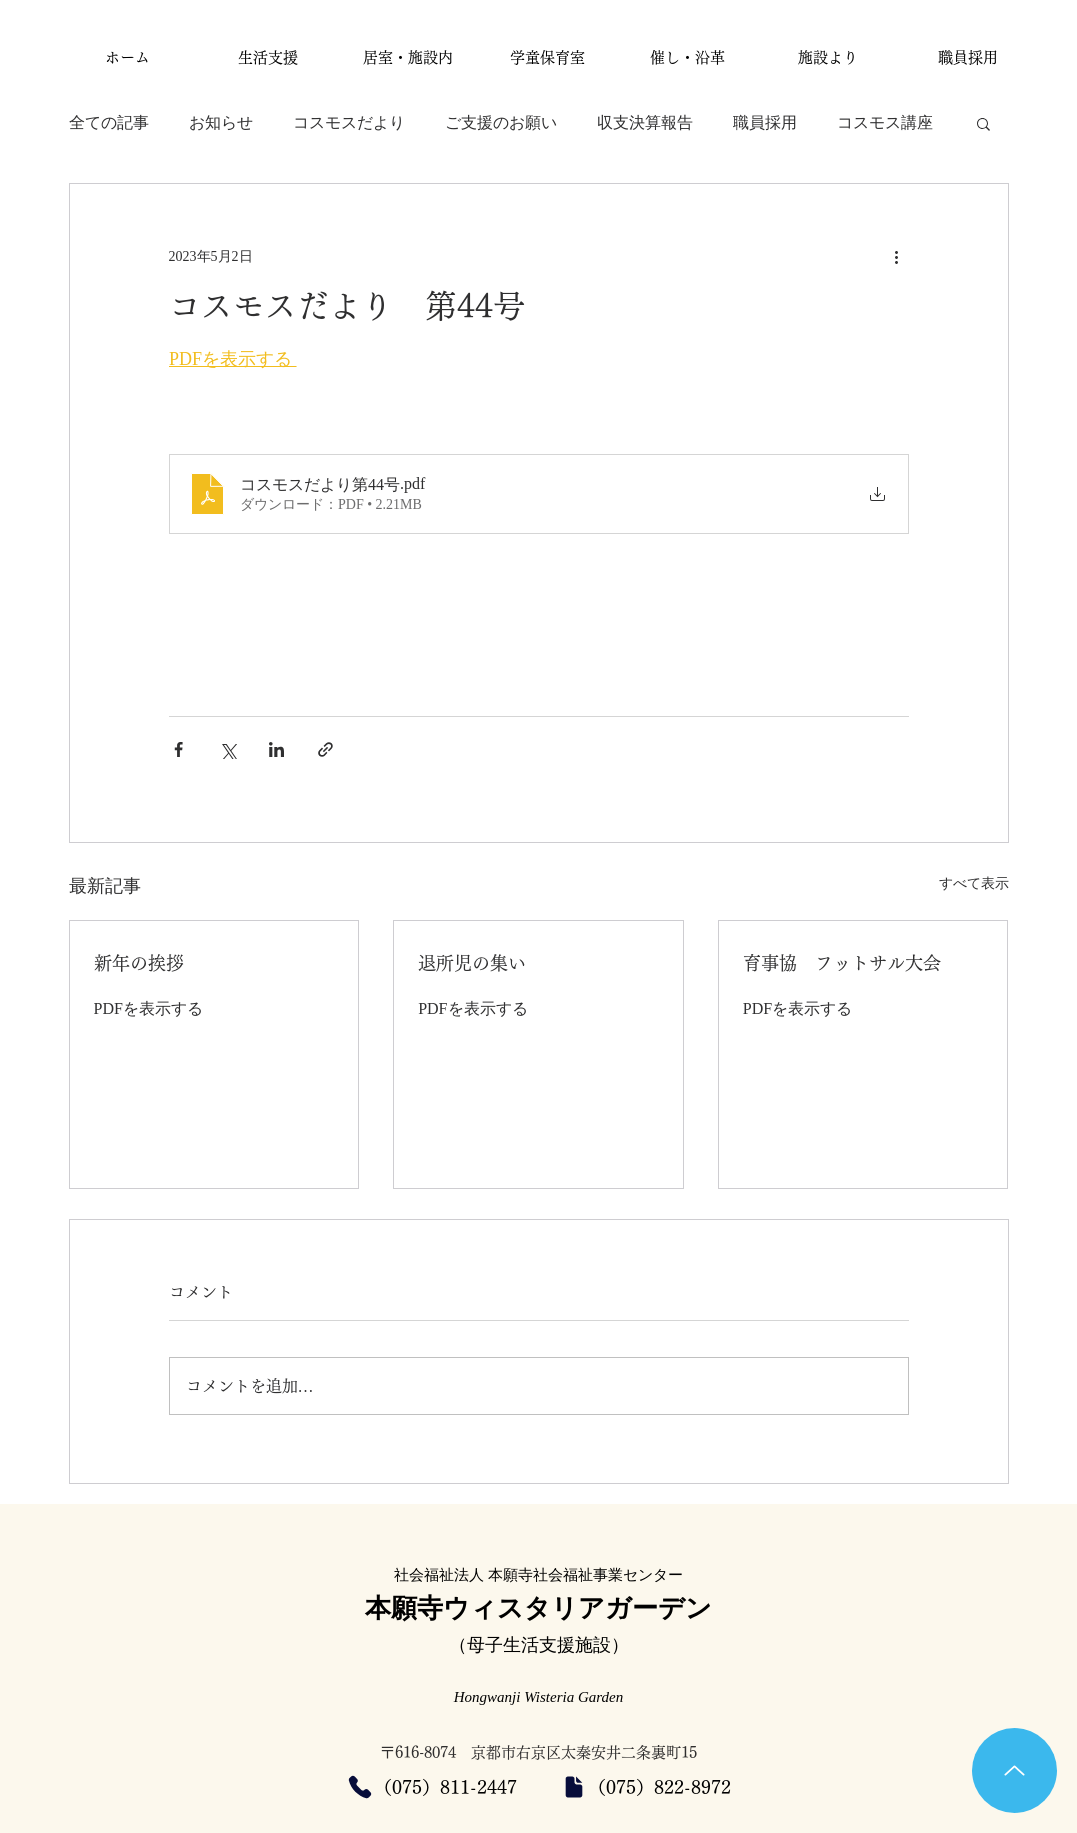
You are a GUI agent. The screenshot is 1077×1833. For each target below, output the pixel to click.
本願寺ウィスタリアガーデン (538, 1608)
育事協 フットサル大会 (842, 963)
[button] (983, 123)
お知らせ (221, 122)
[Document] (574, 1787)
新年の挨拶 (139, 963)
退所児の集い (472, 963)
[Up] (1014, 1770)
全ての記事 (109, 122)
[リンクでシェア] (325, 749)
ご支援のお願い (501, 122)
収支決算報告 (645, 122)
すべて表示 (974, 883)
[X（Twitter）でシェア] (227, 749)
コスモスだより (349, 122)
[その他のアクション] (897, 256)
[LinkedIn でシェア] (276, 749)
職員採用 (765, 122)
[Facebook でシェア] (178, 749)
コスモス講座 (885, 122)
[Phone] (360, 1787)
